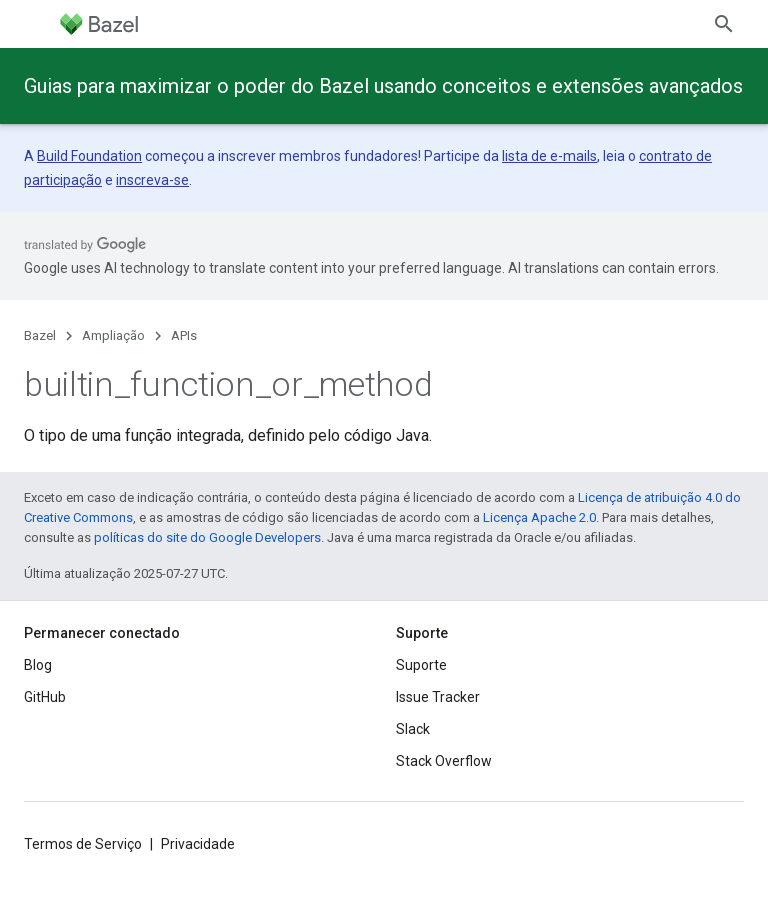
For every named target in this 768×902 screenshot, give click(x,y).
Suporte (421, 665)
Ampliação (113, 335)
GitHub (45, 697)
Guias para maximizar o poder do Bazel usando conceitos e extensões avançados (383, 86)
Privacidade (198, 844)
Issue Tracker (438, 697)
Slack (413, 729)
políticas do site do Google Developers (207, 537)
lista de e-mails (549, 156)
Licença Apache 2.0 (539, 517)
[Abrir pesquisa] (724, 24)
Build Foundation (89, 156)
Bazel (40, 335)
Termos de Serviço (83, 844)
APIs (184, 335)
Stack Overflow (444, 761)
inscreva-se (152, 180)
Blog (38, 665)
